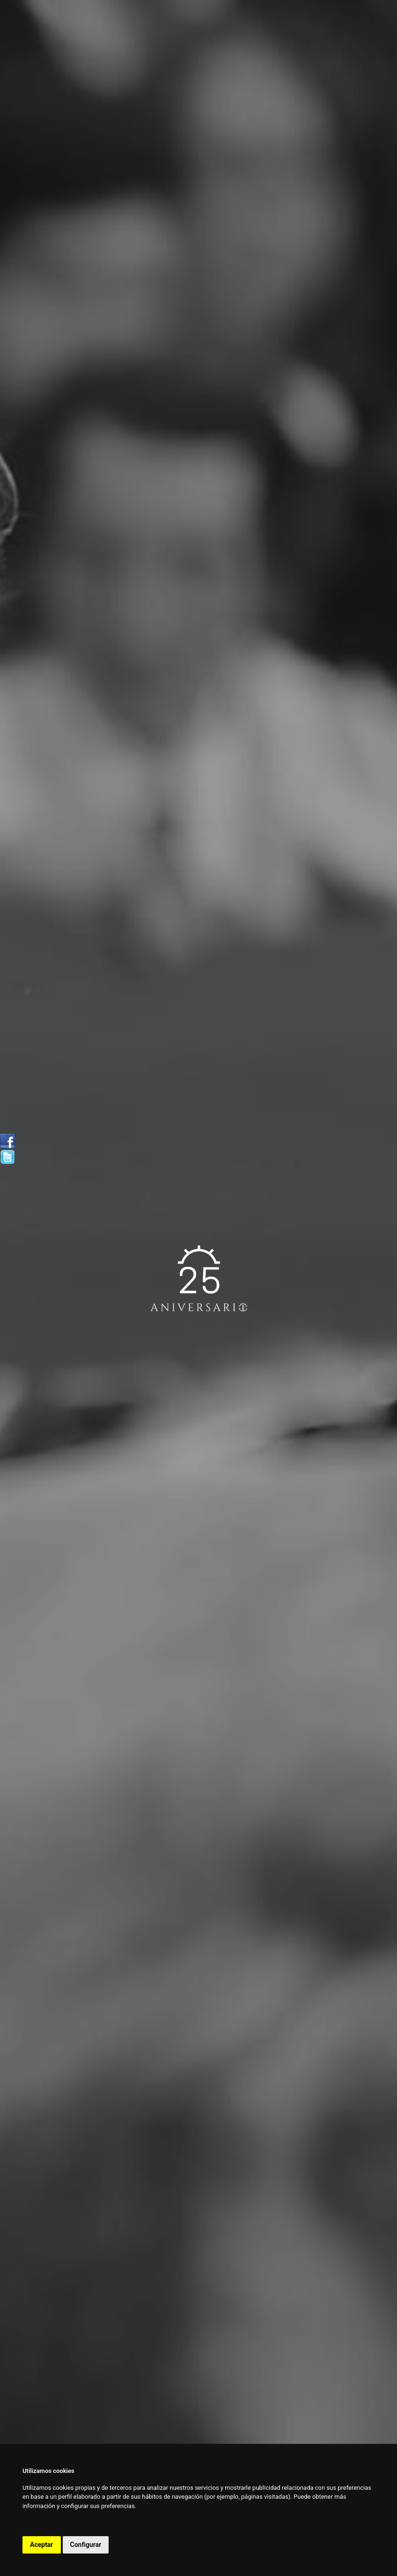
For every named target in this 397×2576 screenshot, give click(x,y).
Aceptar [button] (41, 2544)
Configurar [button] (86, 2544)
